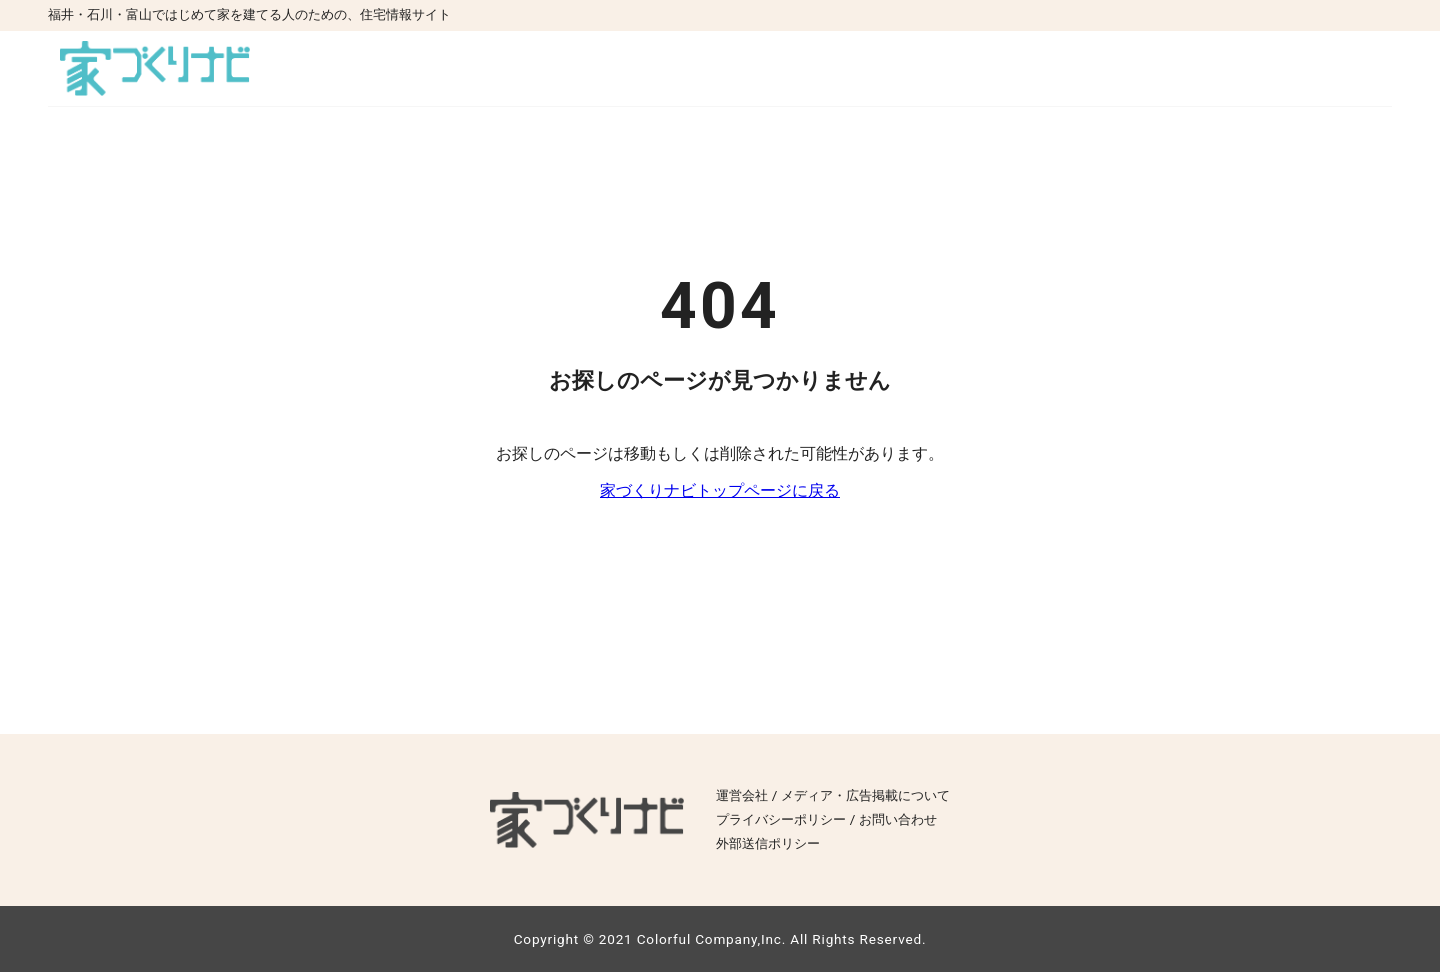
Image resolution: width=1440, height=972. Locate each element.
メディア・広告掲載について (865, 795)
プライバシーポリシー (781, 819)
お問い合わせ (898, 819)
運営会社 (742, 795)
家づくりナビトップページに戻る (720, 490)
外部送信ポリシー (768, 843)
